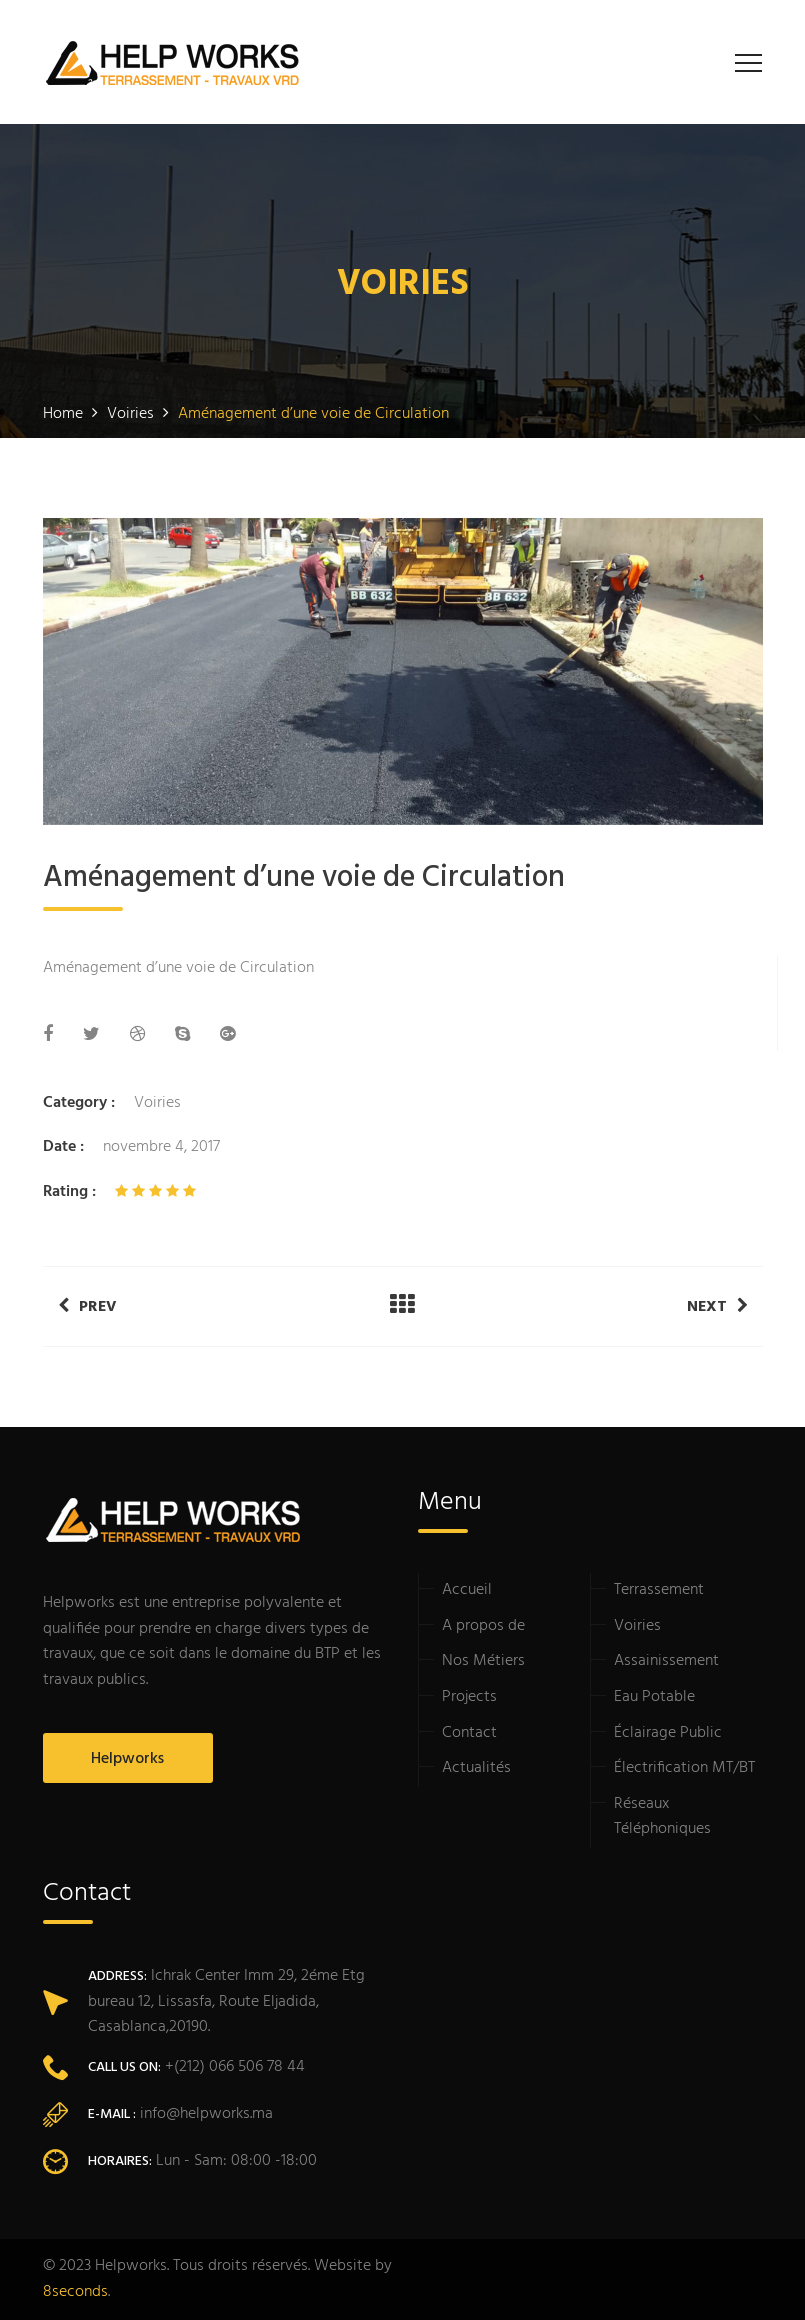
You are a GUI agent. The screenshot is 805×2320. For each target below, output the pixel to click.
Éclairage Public (668, 1733)
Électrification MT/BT (684, 1768)
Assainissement (666, 1661)
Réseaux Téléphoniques (662, 1817)
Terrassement (659, 1590)
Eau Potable (654, 1697)
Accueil (467, 1590)
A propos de (483, 1626)
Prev (87, 1307)
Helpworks (127, 1759)
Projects (469, 1697)
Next (717, 1307)
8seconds (75, 2292)
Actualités (476, 1768)
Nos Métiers (483, 1661)
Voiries (157, 1103)
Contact (469, 1733)
